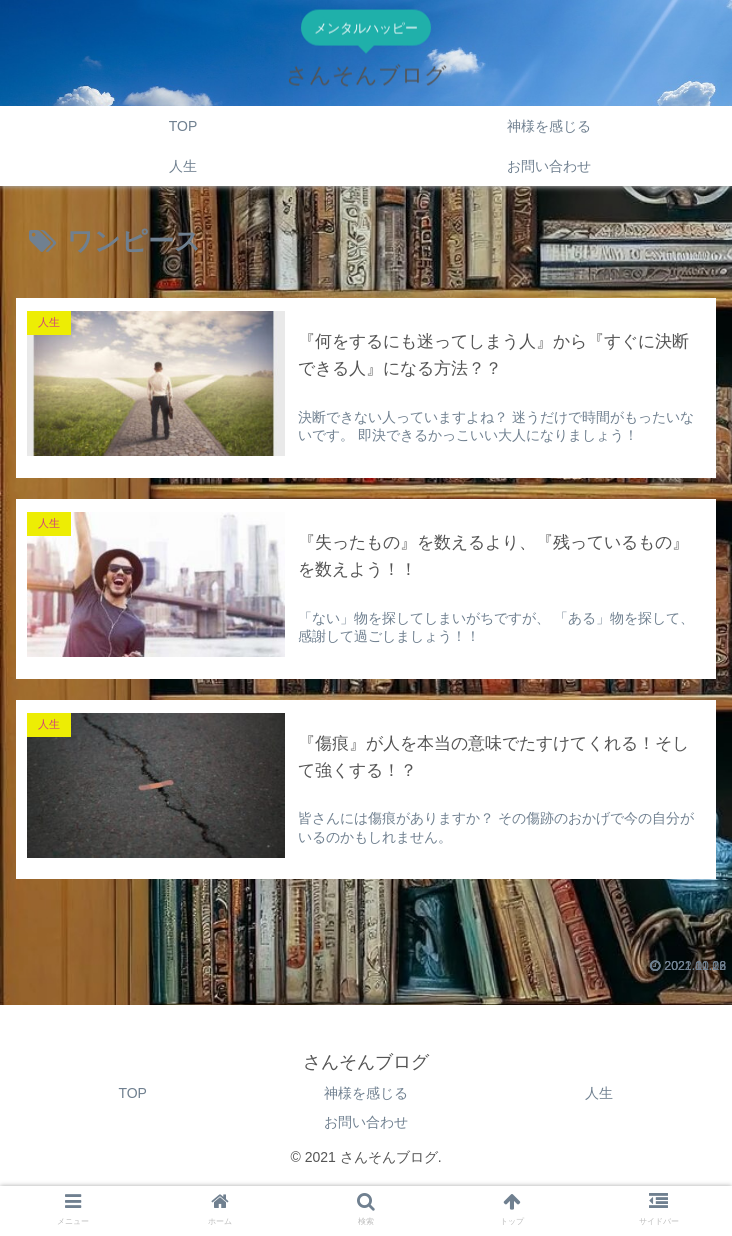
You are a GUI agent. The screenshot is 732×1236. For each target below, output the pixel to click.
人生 (599, 1092)
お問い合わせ (366, 1121)
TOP (132, 1092)
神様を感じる (366, 1092)
